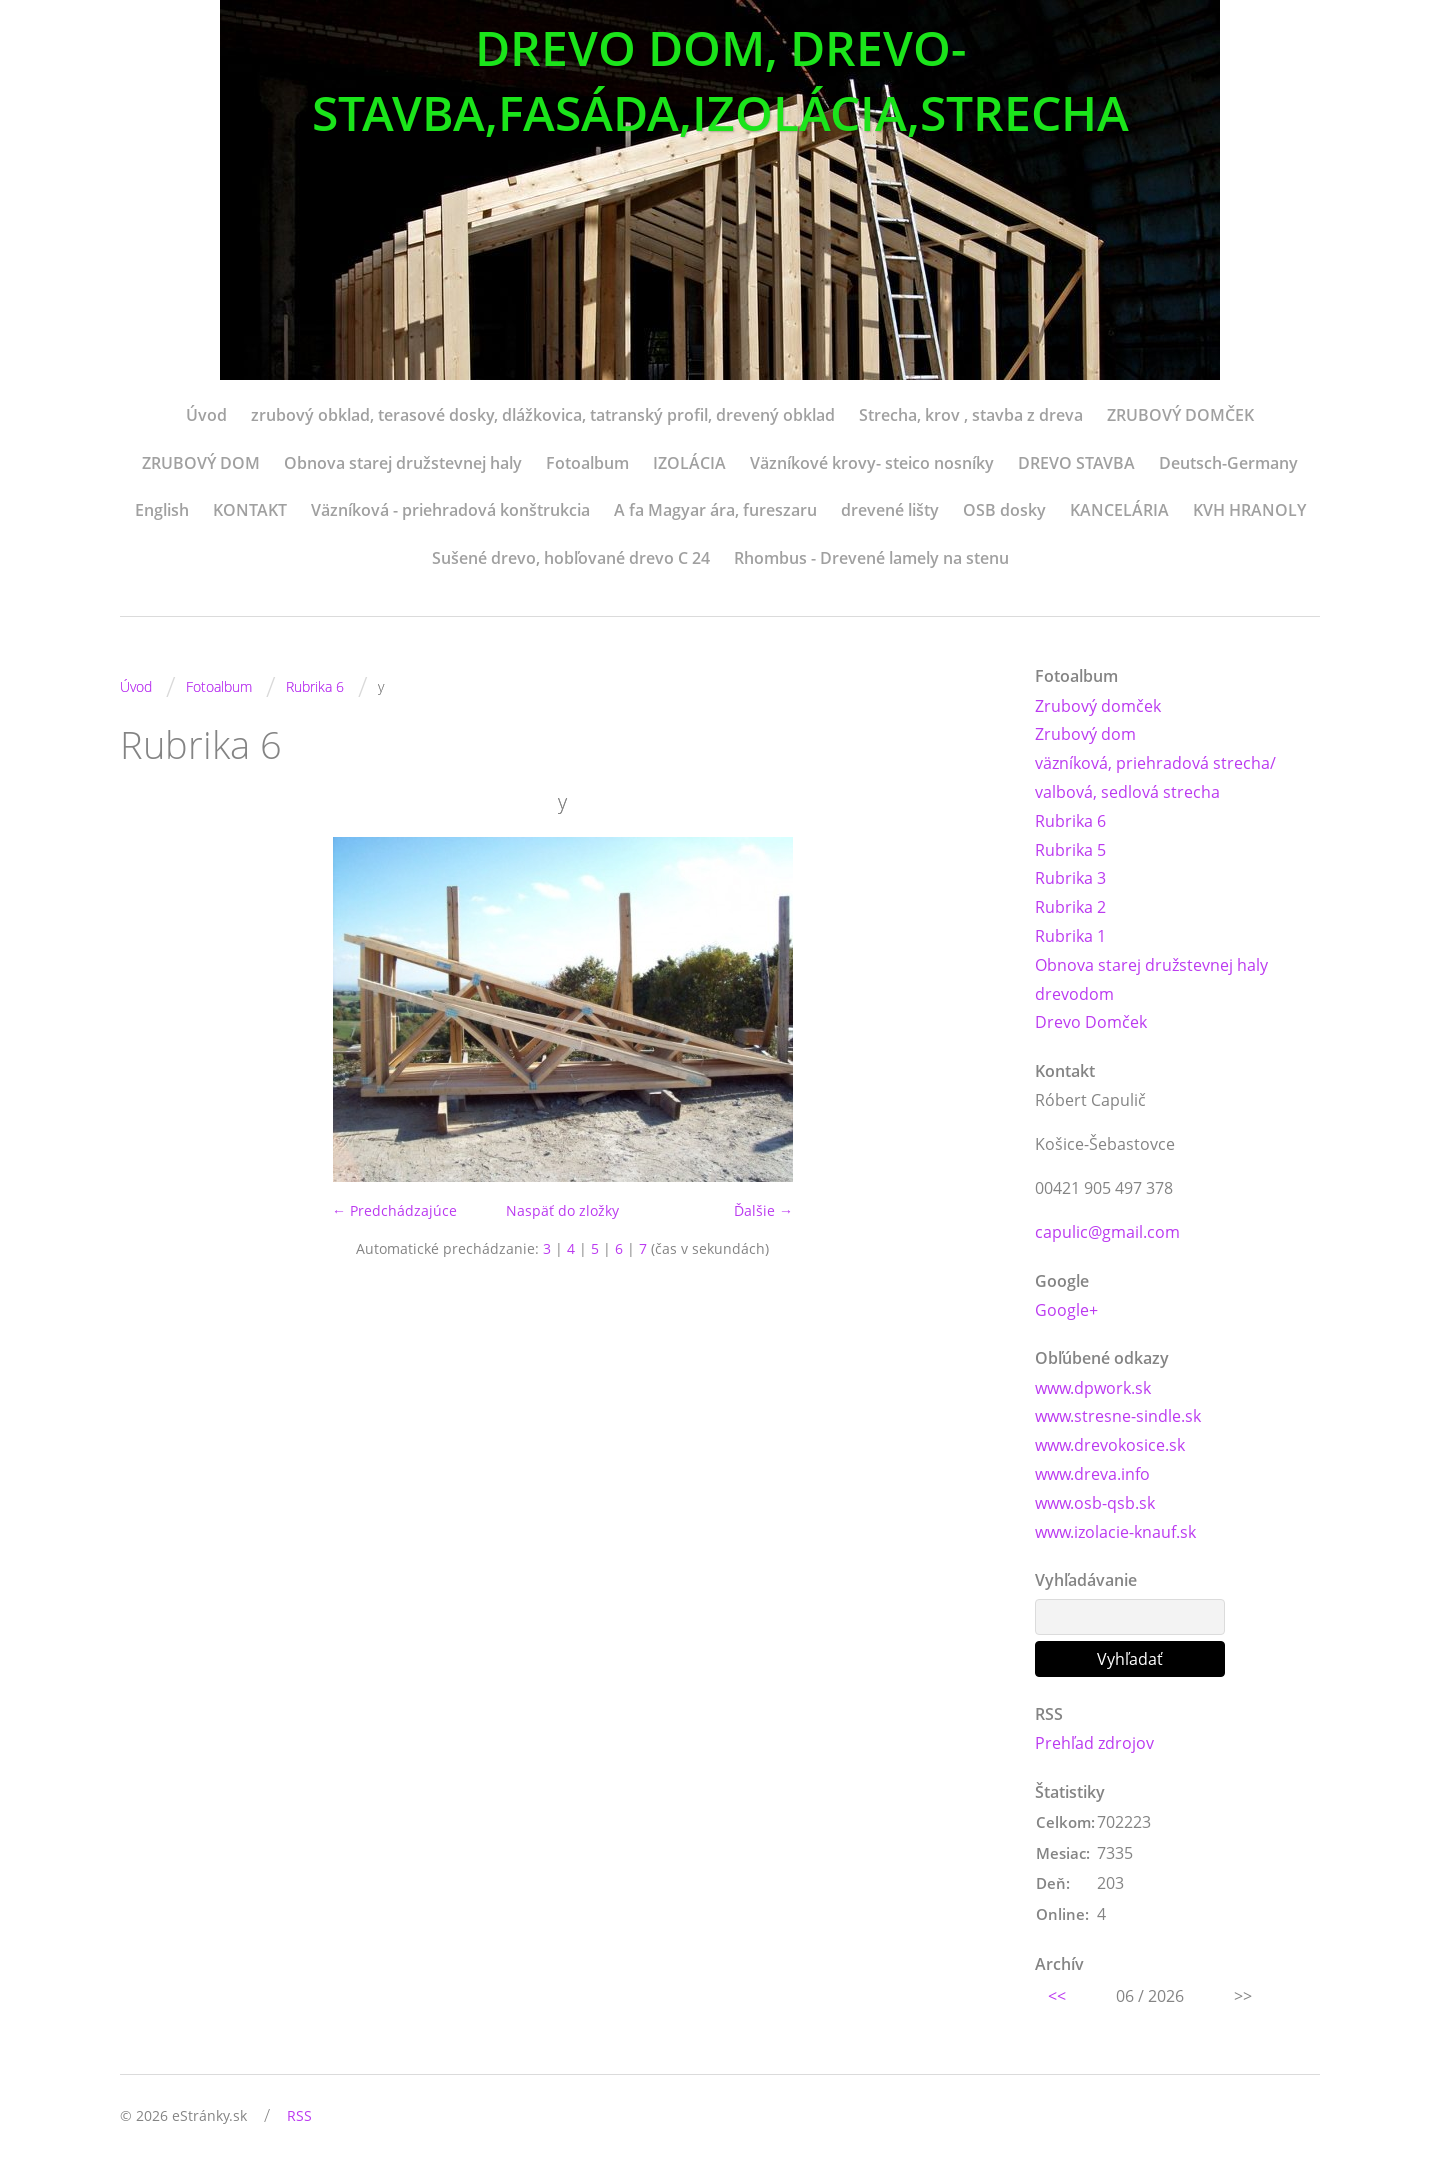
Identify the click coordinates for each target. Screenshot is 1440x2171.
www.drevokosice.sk (1110, 1445)
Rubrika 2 (1070, 907)
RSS (299, 2115)
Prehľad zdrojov (1094, 1743)
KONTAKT (250, 510)
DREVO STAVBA (1076, 463)
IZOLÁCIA (689, 463)
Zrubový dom (1085, 734)
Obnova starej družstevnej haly (403, 463)
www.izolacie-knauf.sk (1115, 1532)
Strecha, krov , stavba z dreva (971, 415)
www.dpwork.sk (1093, 1388)
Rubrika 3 (1070, 878)
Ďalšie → (763, 1210)
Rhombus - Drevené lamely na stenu (871, 558)
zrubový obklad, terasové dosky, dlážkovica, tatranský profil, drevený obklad (543, 415)
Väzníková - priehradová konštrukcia (450, 510)
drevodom (1074, 994)
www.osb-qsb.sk (1095, 1503)
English (162, 510)
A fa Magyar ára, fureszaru (715, 510)
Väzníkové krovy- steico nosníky (872, 463)
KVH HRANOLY (1249, 510)
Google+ (1066, 1310)
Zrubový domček (1098, 706)
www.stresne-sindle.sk (1118, 1416)
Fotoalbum (587, 463)
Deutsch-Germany (1228, 463)
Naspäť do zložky (562, 1210)
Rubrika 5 (1070, 850)
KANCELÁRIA (1119, 510)
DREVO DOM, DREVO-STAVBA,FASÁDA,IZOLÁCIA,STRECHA (720, 80)
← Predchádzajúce (394, 1210)
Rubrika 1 (1070, 936)
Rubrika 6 (315, 686)
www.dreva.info (1092, 1474)
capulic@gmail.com (1107, 1232)
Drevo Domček (1091, 1022)
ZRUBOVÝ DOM (201, 463)
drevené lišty (890, 510)
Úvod (206, 415)
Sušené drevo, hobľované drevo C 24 (571, 558)
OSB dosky (1004, 510)
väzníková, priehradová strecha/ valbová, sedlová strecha (1155, 777)
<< (1057, 1996)
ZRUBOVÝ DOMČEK (1180, 415)
